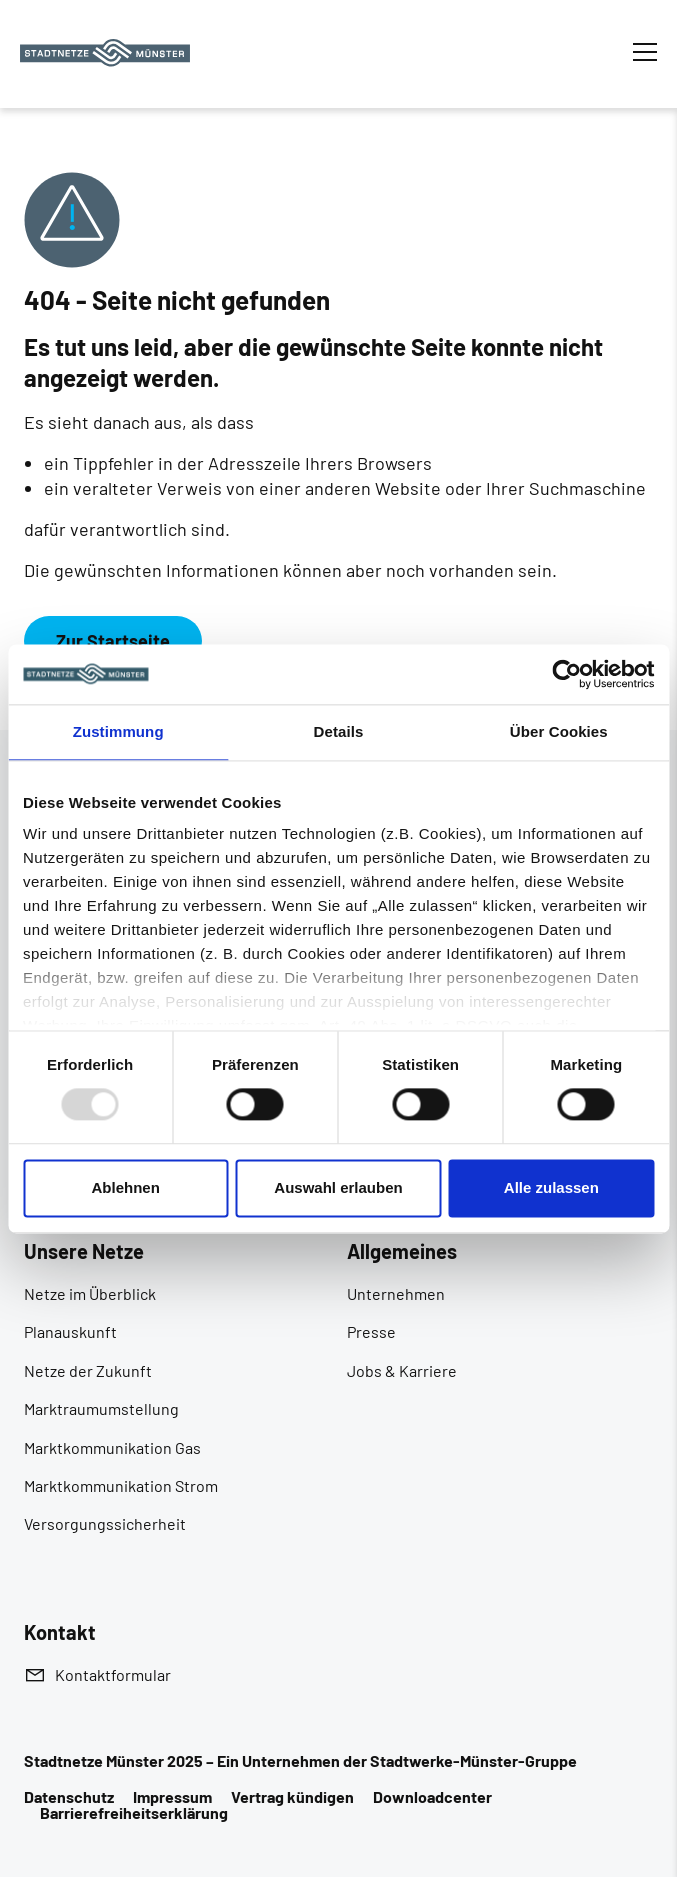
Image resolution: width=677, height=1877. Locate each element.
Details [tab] (339, 731)
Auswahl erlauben (338, 1187)
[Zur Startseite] (105, 53)
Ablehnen (126, 1187)
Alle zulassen (551, 1187)
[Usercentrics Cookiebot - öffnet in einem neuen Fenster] (566, 674)
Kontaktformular (113, 1674)
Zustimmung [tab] (118, 731)
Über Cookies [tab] (559, 731)
